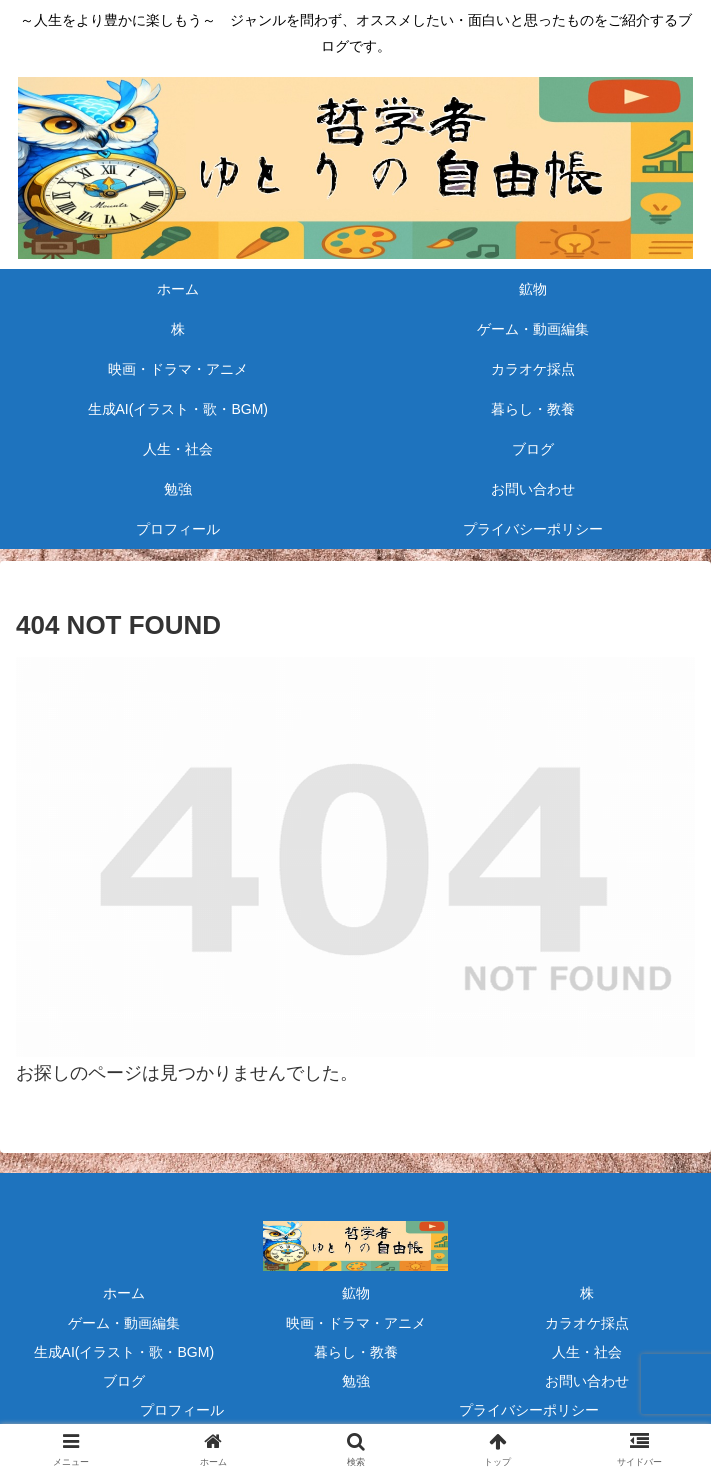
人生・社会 (587, 1352)
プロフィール (182, 1410)
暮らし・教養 (356, 1352)
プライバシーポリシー (529, 1410)
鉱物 (356, 1293)
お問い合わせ (587, 1381)
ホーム (124, 1293)
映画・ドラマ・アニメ (356, 1323)
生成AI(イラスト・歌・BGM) (124, 1352)
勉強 (356, 1381)
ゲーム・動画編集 (124, 1323)
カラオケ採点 (587, 1323)
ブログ (124, 1381)
